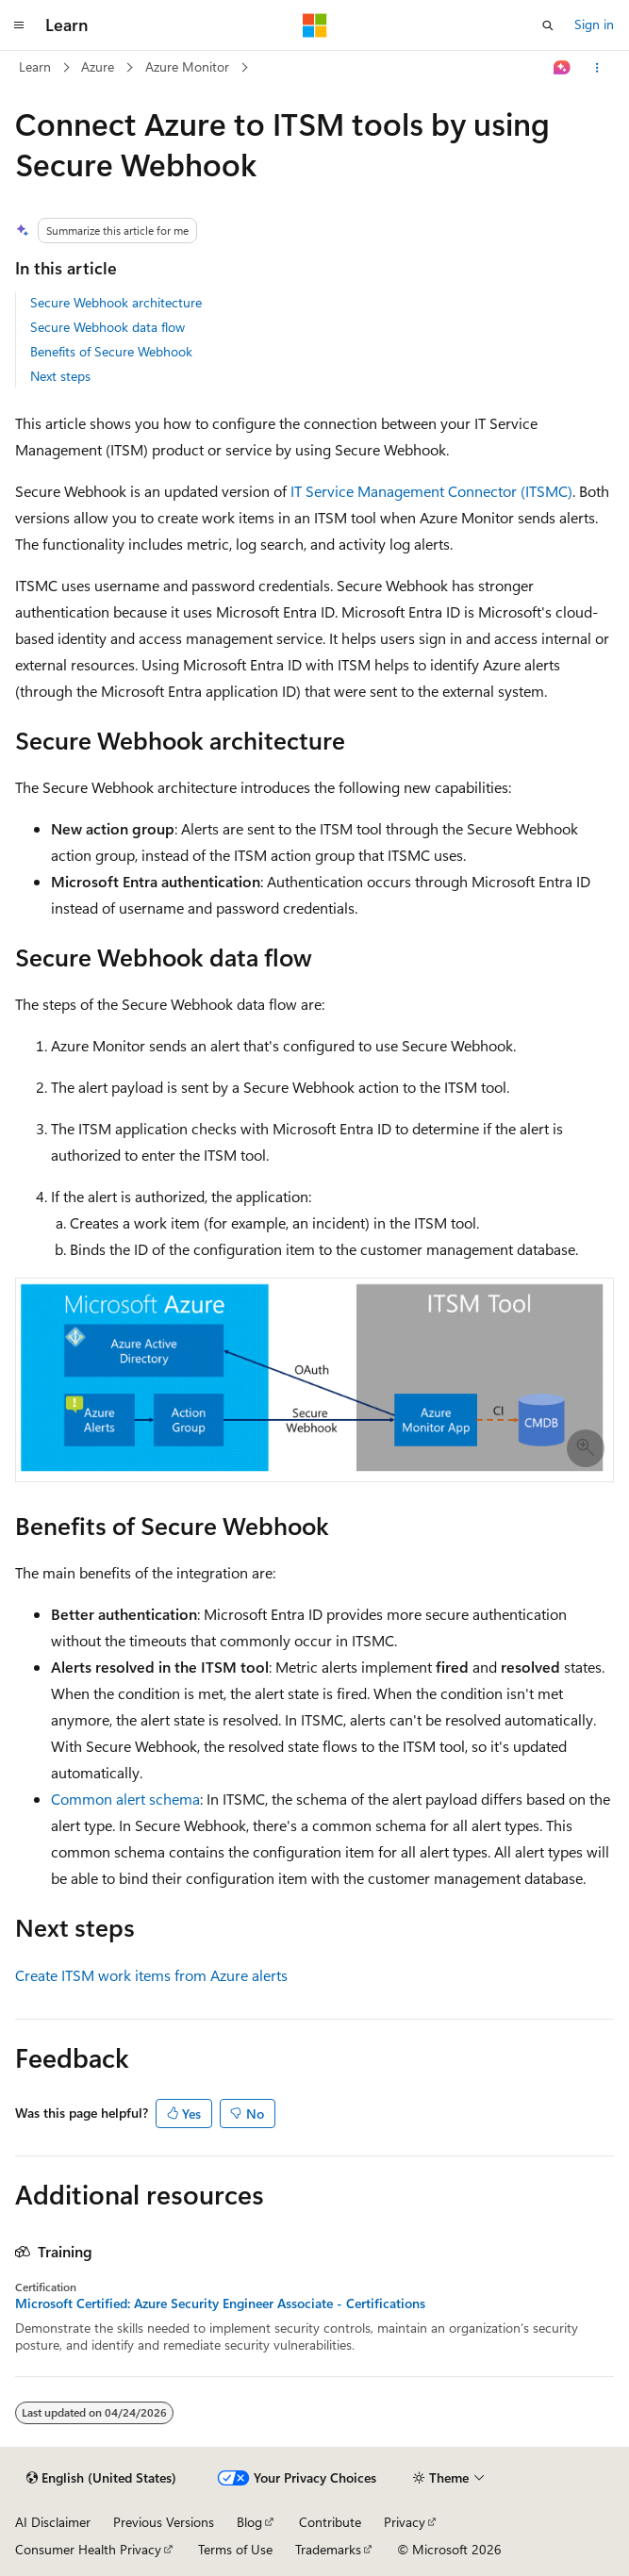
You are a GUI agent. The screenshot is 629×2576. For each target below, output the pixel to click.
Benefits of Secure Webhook (111, 351)
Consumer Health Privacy (88, 2549)
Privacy (404, 2522)
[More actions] (597, 68)
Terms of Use (235, 2549)
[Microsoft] (315, 25)
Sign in (594, 24)
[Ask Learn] (562, 68)
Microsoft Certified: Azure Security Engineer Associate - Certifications (220, 2303)
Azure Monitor (187, 66)
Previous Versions (163, 2522)
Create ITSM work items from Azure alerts (151, 1975)
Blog (249, 2522)
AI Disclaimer (53, 2522)
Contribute (330, 2522)
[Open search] (548, 25)
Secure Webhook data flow (107, 327)
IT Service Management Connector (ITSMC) (431, 491)
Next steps (60, 376)
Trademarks (328, 2549)
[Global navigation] (19, 25)
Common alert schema (125, 1798)
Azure (97, 66)
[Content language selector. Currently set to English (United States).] (101, 2478)
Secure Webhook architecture (116, 302)
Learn (35, 66)
